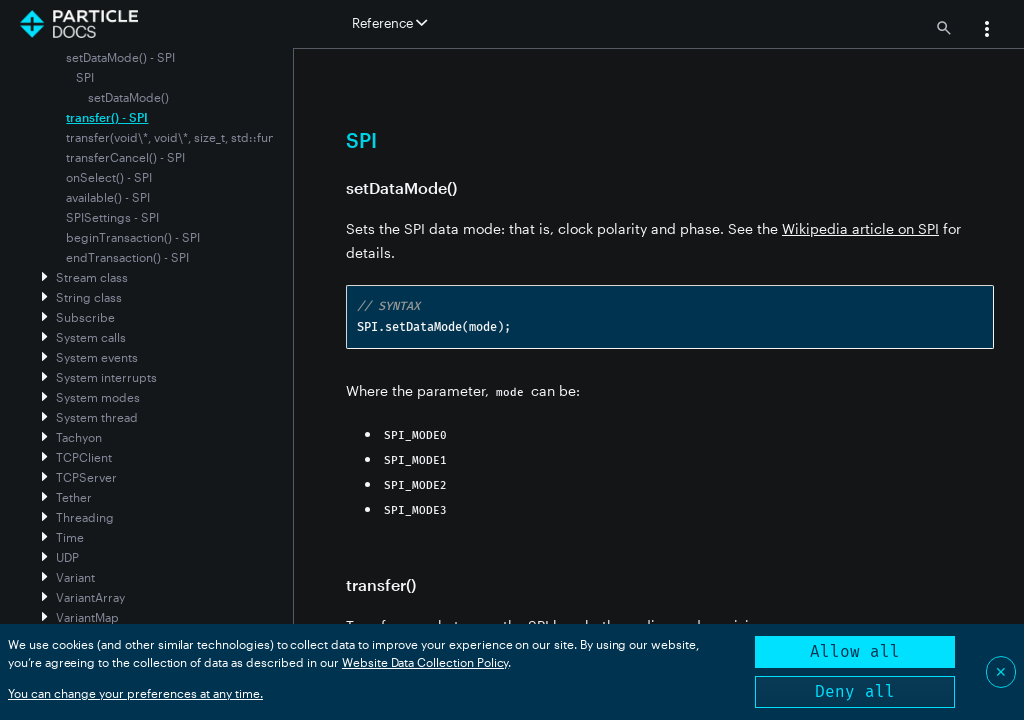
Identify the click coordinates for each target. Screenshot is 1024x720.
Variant (75, 577)
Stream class (92, 277)
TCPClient (84, 457)
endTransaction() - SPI (127, 257)
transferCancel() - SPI (125, 157)
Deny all (855, 691)
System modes (98, 397)
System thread (97, 417)
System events (97, 357)
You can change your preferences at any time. (135, 693)
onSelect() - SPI (109, 177)
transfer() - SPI (107, 117)
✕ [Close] (1001, 671)
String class (89, 297)
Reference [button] (389, 23)
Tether (74, 497)
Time (70, 537)
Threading (85, 517)
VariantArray (90, 597)
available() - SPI (108, 197)
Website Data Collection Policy (425, 662)
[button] (987, 31)
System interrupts (106, 377)
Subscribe (85, 317)
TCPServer (86, 477)
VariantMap (87, 617)
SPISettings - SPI (112, 217)
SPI (85, 77)
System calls (91, 337)
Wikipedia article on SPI (860, 228)
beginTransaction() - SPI (133, 237)
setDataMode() (128, 97)
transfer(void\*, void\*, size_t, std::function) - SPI (200, 137)
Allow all (855, 651)
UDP (67, 557)
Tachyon (79, 437)
